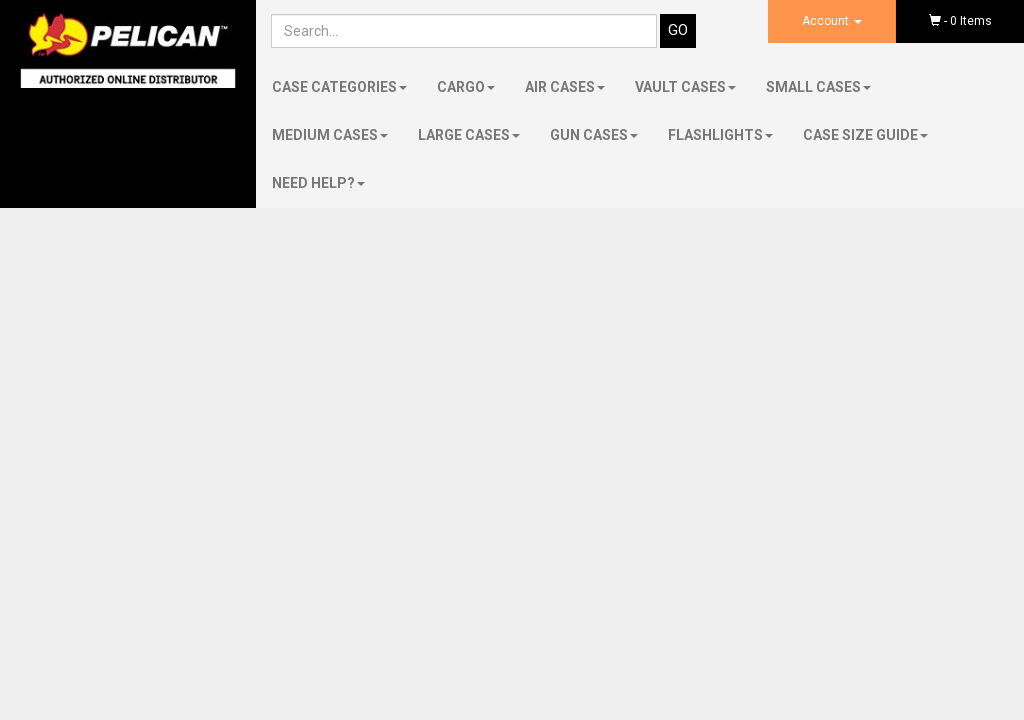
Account (832, 21)
